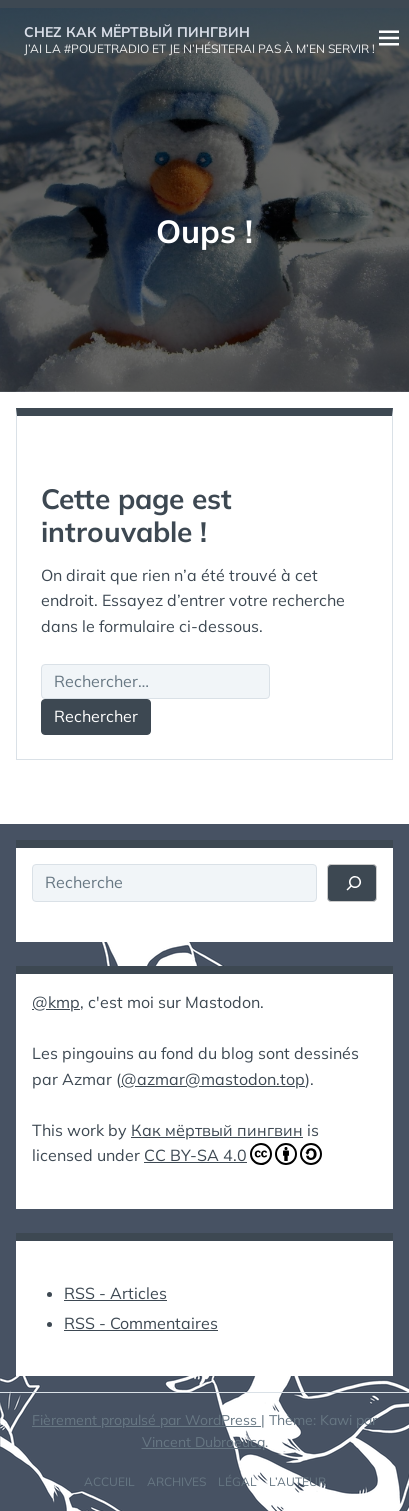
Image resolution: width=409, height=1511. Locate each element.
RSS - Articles (115, 1293)
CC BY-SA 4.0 (233, 1154)
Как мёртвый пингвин (217, 1130)
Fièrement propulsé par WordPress (146, 1420)
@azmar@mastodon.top (213, 1079)
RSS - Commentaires (141, 1323)
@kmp (56, 1002)
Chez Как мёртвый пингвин (137, 32)
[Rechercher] (352, 883)
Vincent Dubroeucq (203, 1442)
